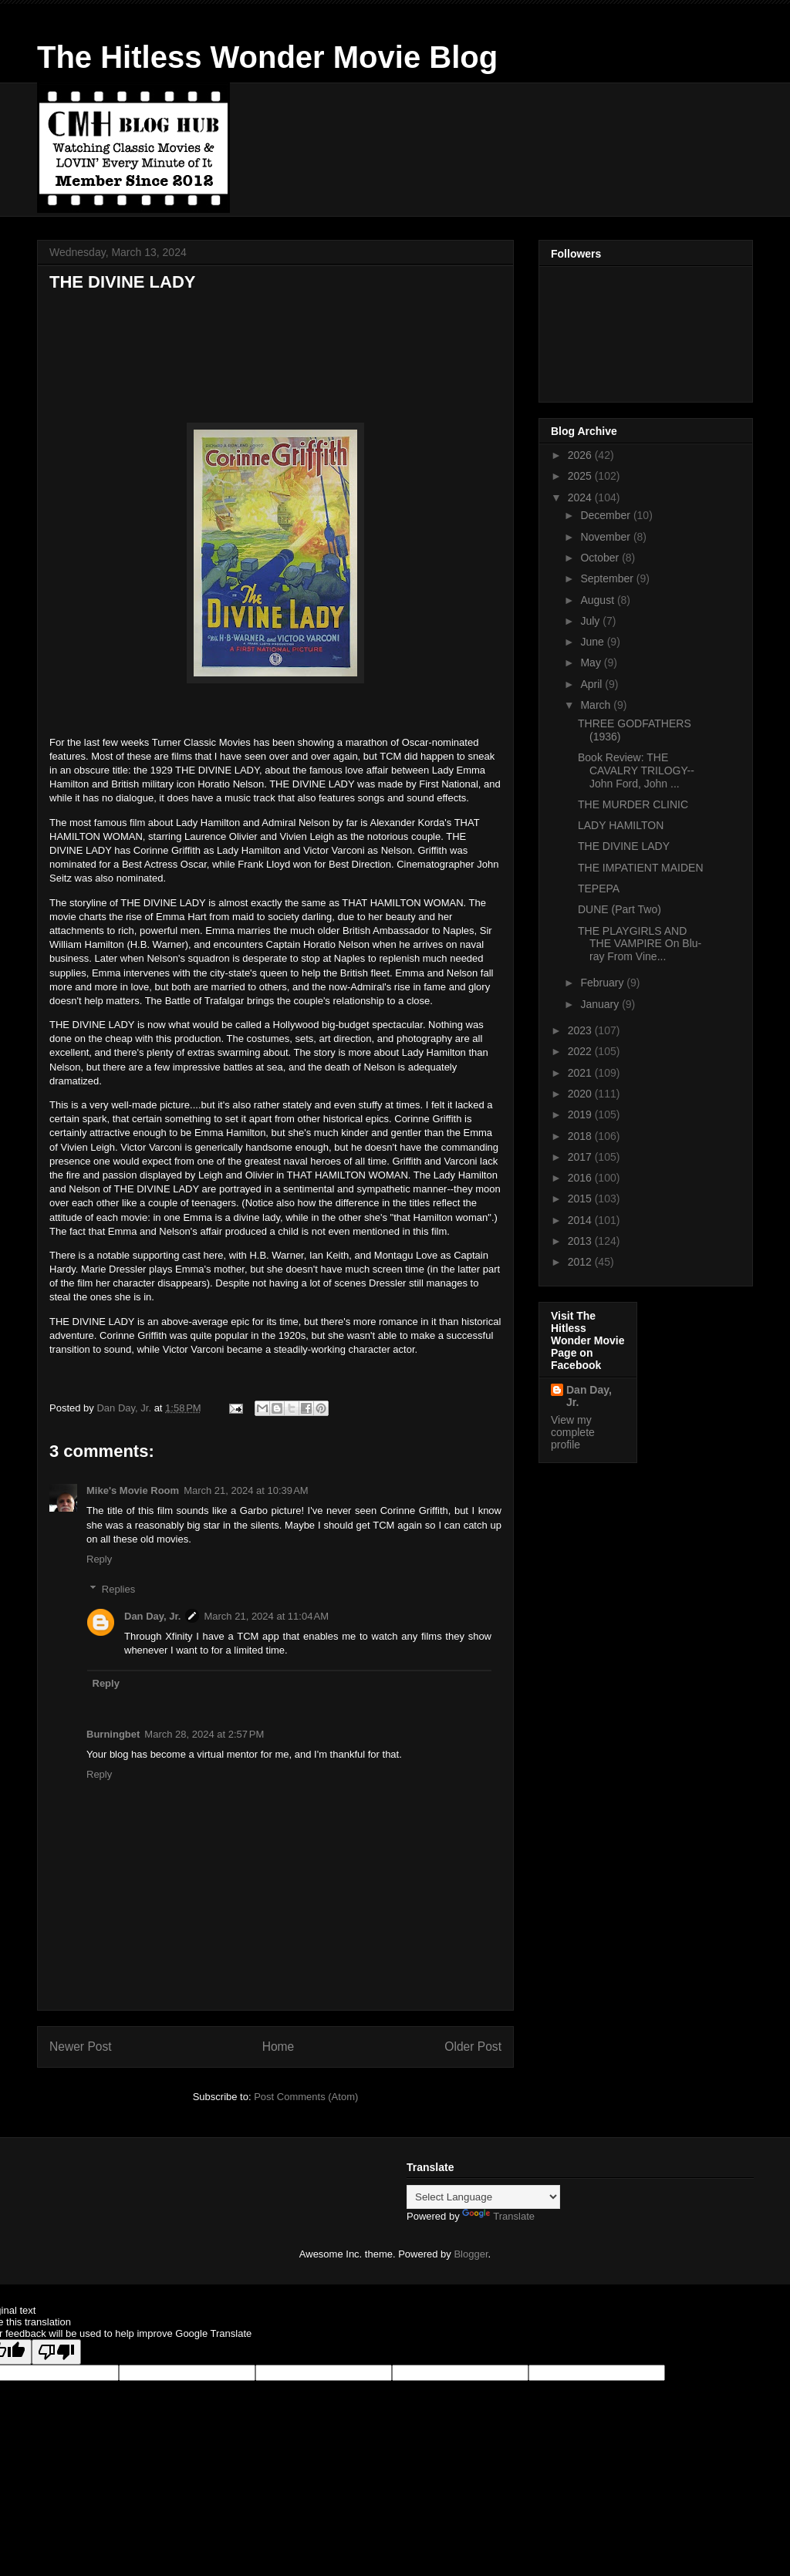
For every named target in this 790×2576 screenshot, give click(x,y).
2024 (581, 497)
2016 (581, 1178)
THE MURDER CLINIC (633, 804)
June (593, 642)
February (603, 982)
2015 (581, 1198)
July (591, 621)
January (601, 1004)
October (601, 557)
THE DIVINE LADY (624, 846)
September (608, 578)
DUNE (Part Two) (619, 909)
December (606, 515)
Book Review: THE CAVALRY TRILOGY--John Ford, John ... (636, 770)
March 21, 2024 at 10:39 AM (246, 1490)
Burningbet (113, 1734)
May (591, 662)
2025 (581, 476)
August (598, 600)
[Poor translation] (56, 2352)
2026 (581, 455)
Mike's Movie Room (132, 1490)
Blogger (471, 2254)
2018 (581, 1136)
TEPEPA (599, 888)
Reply (99, 1559)
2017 (581, 1157)
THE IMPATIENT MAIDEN (641, 867)
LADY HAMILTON (620, 825)
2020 (581, 1093)
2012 (581, 1262)
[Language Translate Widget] (483, 2197)
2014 (581, 1220)
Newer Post (80, 2046)
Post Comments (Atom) (306, 2096)
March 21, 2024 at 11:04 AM (266, 1616)
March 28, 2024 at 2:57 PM (204, 1734)
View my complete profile (573, 1432)
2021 (581, 1073)
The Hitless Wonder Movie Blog (267, 57)
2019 (581, 1114)
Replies (118, 1588)
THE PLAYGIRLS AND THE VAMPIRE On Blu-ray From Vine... (639, 944)
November (606, 537)
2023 (581, 1030)
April (592, 684)
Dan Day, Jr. (152, 1616)
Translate (498, 2216)
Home (278, 2046)
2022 (581, 1051)
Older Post (472, 2046)
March (596, 705)
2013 (581, 1241)
